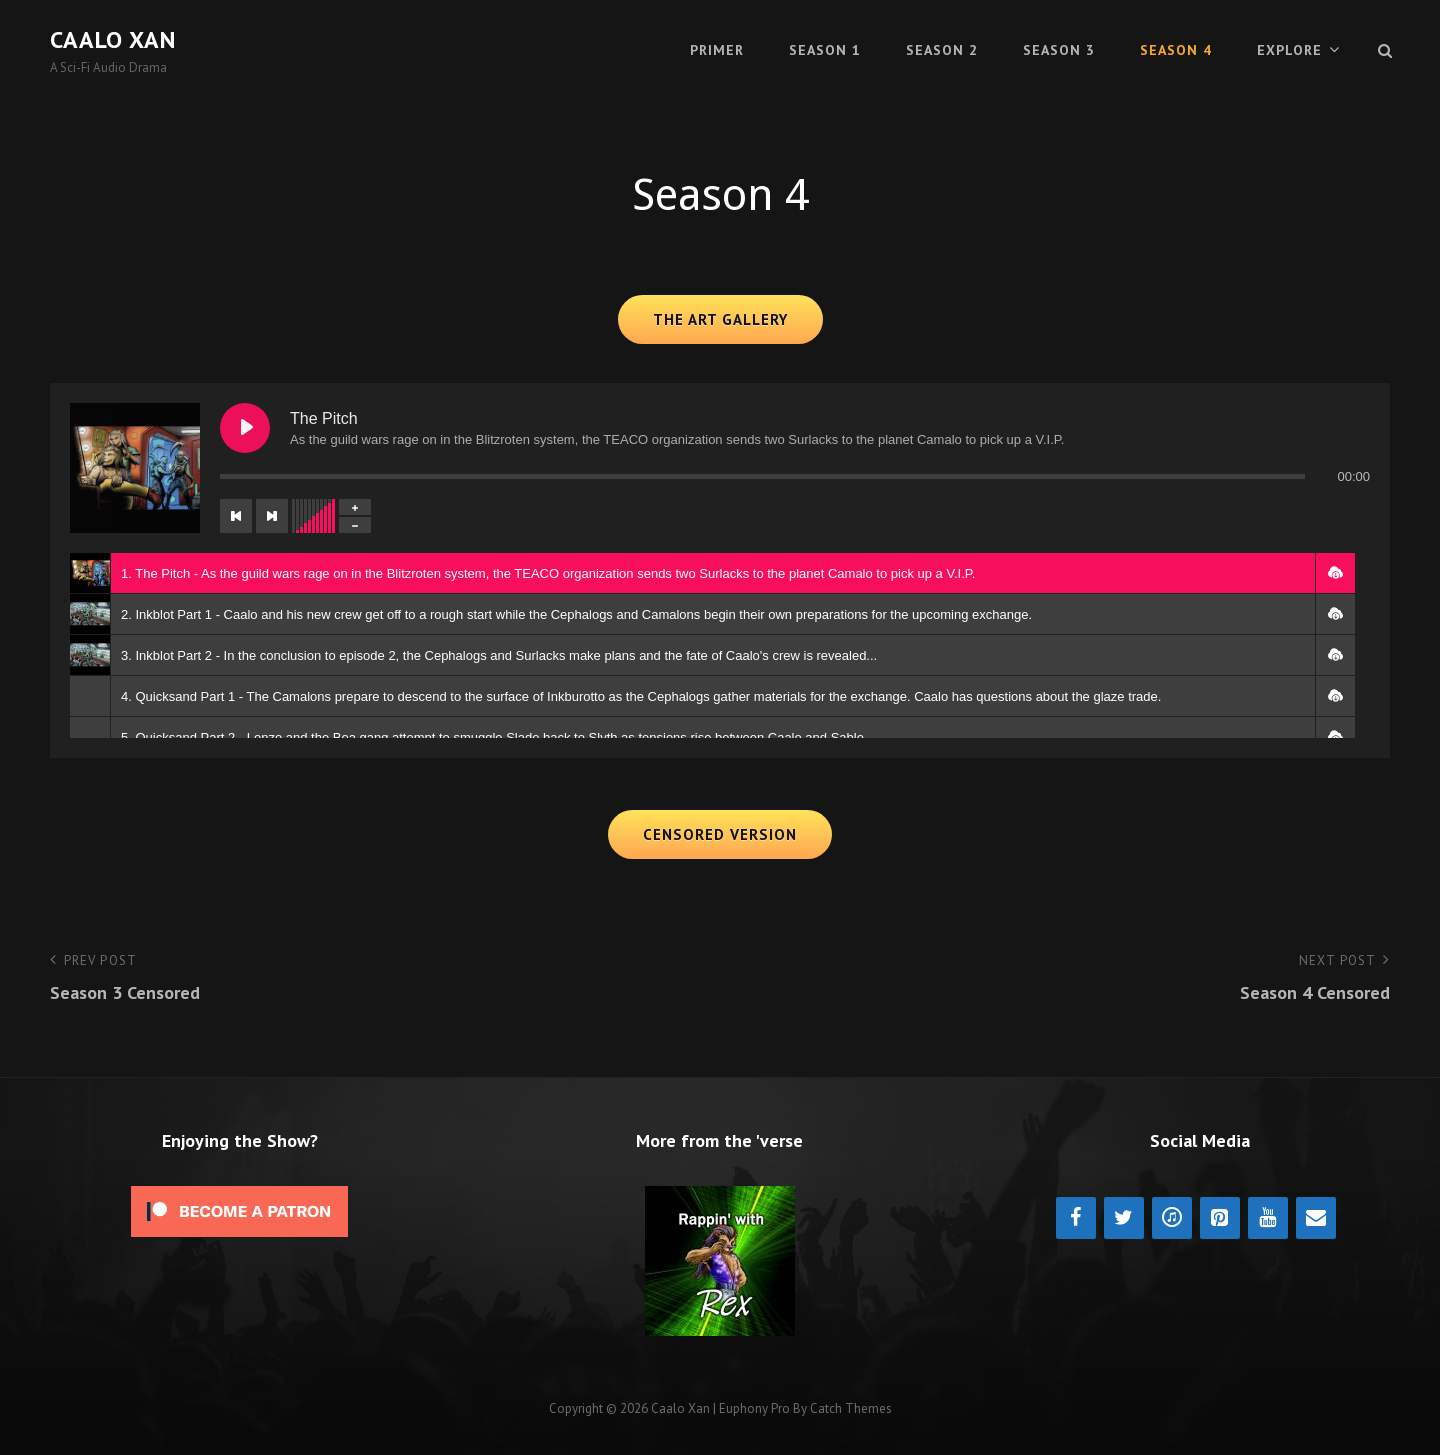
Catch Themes (851, 1408)
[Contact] (1316, 1218)
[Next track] (272, 516)
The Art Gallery (720, 319)
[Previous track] (236, 516)
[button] (1335, 573)
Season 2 (942, 50)
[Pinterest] (1220, 1218)
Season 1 (825, 50)
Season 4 (1176, 50)
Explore (1289, 50)
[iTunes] (1172, 1218)
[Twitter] (1124, 1218)
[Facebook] (1076, 1218)
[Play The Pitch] (245, 428)
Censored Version (720, 834)
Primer (717, 50)
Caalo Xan (113, 39)
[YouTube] (1268, 1218)
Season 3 (1059, 50)
